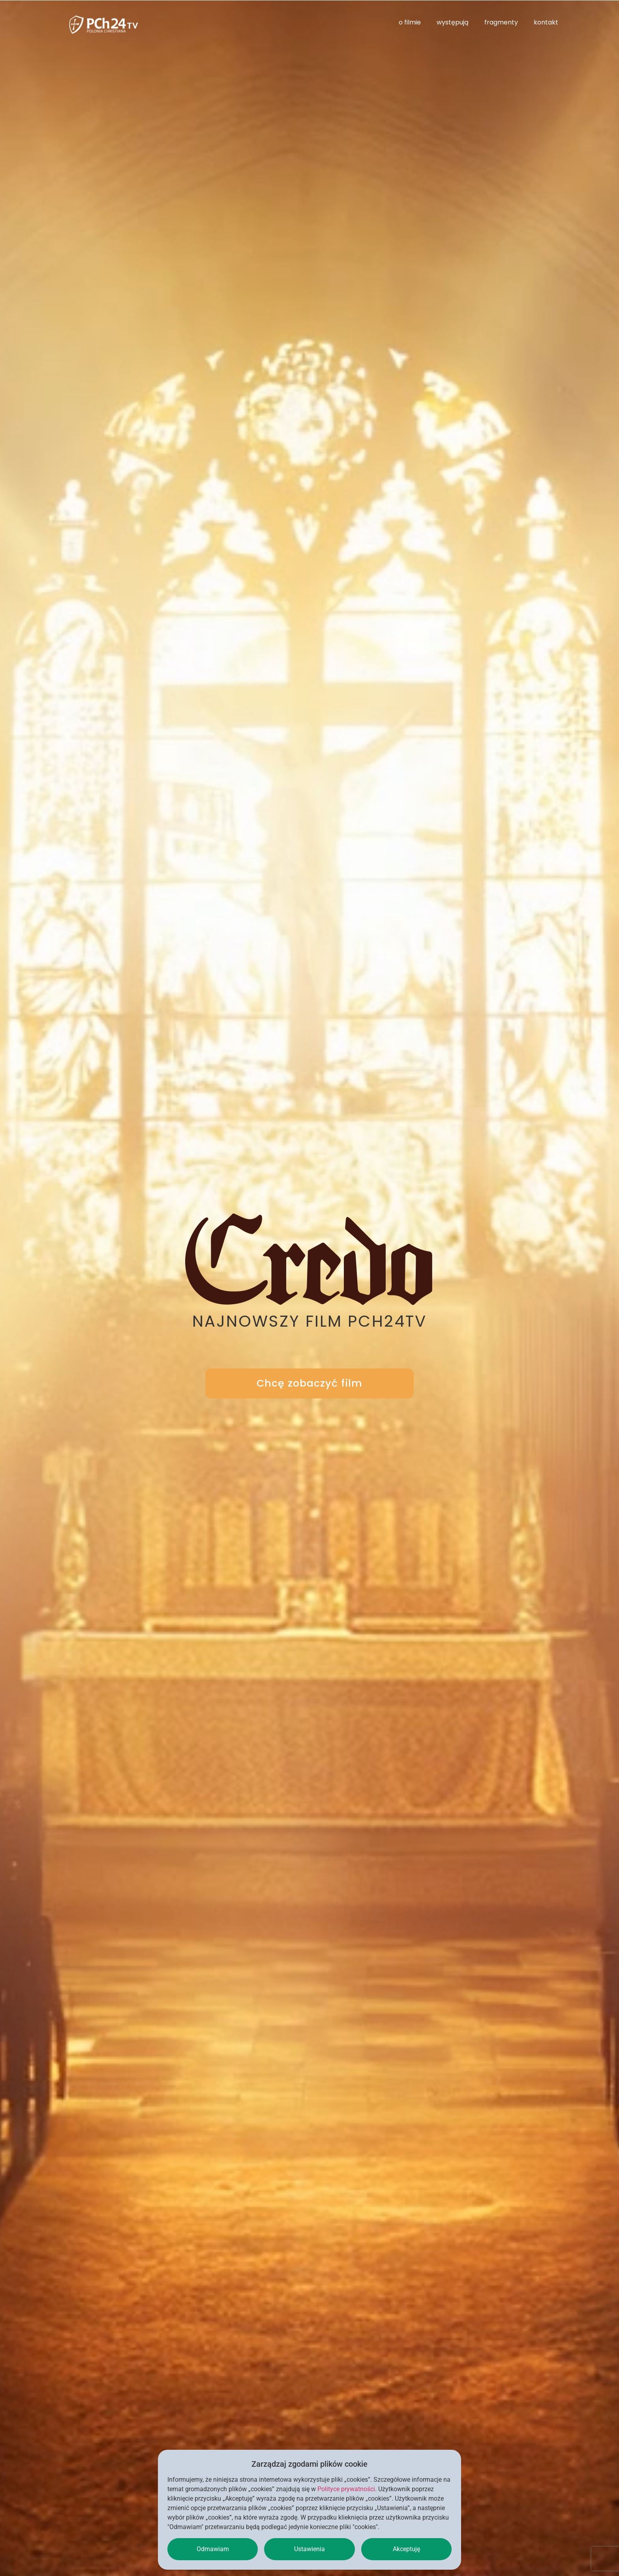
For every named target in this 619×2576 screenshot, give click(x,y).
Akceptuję (406, 2549)
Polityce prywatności (346, 2489)
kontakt (546, 22)
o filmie (410, 22)
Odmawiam (213, 2549)
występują (453, 22)
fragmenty (501, 22)
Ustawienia (309, 2549)
